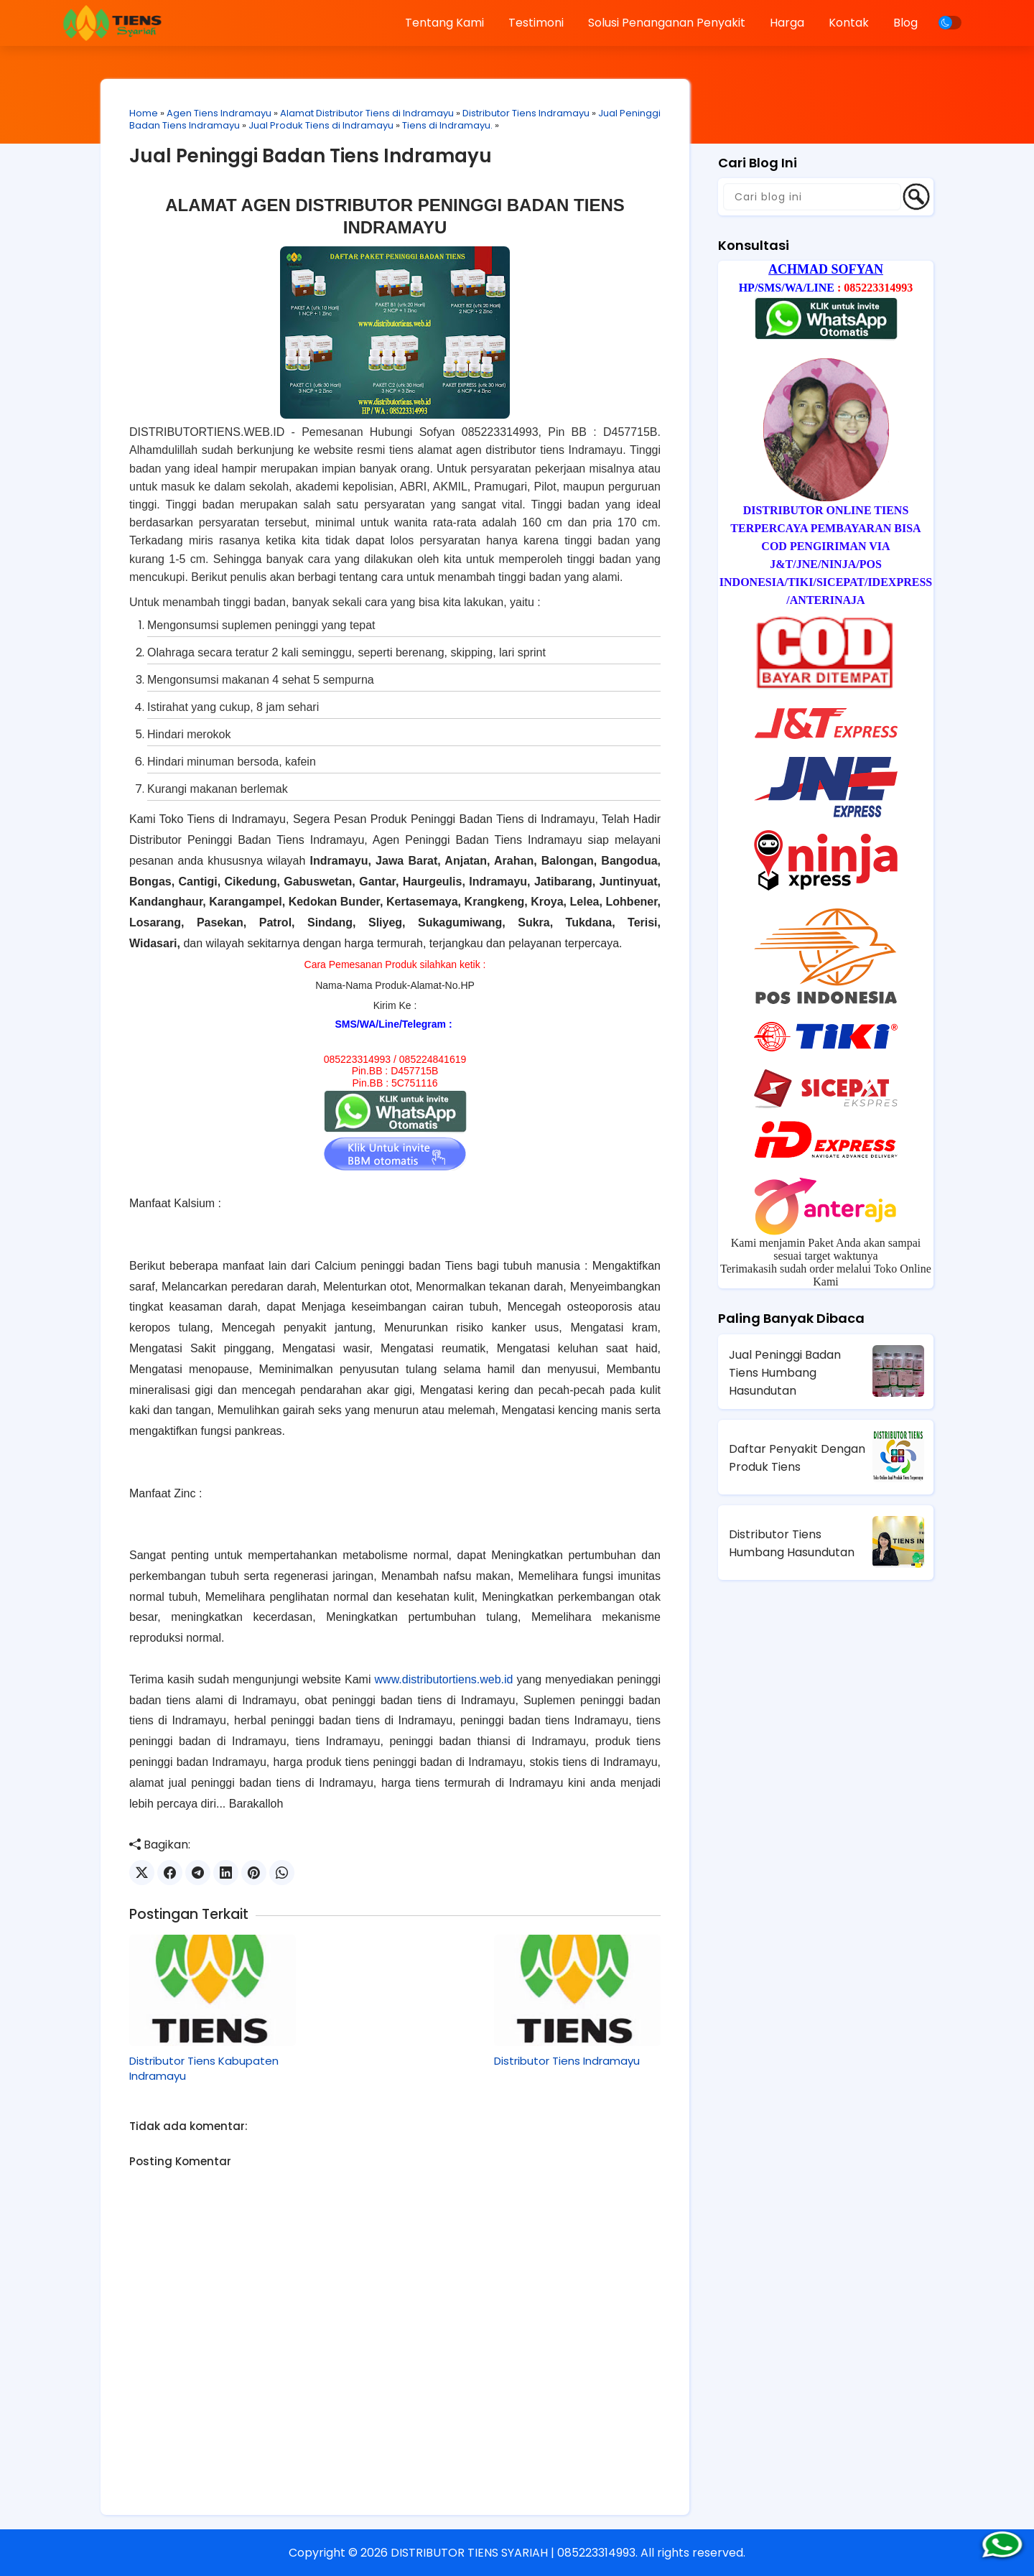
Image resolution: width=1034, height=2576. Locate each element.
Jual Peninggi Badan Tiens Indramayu (310, 156)
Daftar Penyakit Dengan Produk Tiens (797, 1458)
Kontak (849, 22)
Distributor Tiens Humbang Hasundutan (791, 1543)
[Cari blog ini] (812, 196)
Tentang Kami (444, 22)
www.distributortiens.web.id (444, 1679)
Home (143, 113)
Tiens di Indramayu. (447, 125)
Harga (787, 22)
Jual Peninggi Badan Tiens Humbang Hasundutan (785, 1373)
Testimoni (536, 22)
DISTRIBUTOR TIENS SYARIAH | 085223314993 (513, 2552)
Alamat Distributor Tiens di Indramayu (367, 113)
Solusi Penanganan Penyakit (666, 22)
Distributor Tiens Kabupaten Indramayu (204, 2068)
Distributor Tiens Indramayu (526, 113)
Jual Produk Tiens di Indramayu (320, 125)
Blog (905, 22)
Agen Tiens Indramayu (219, 113)
